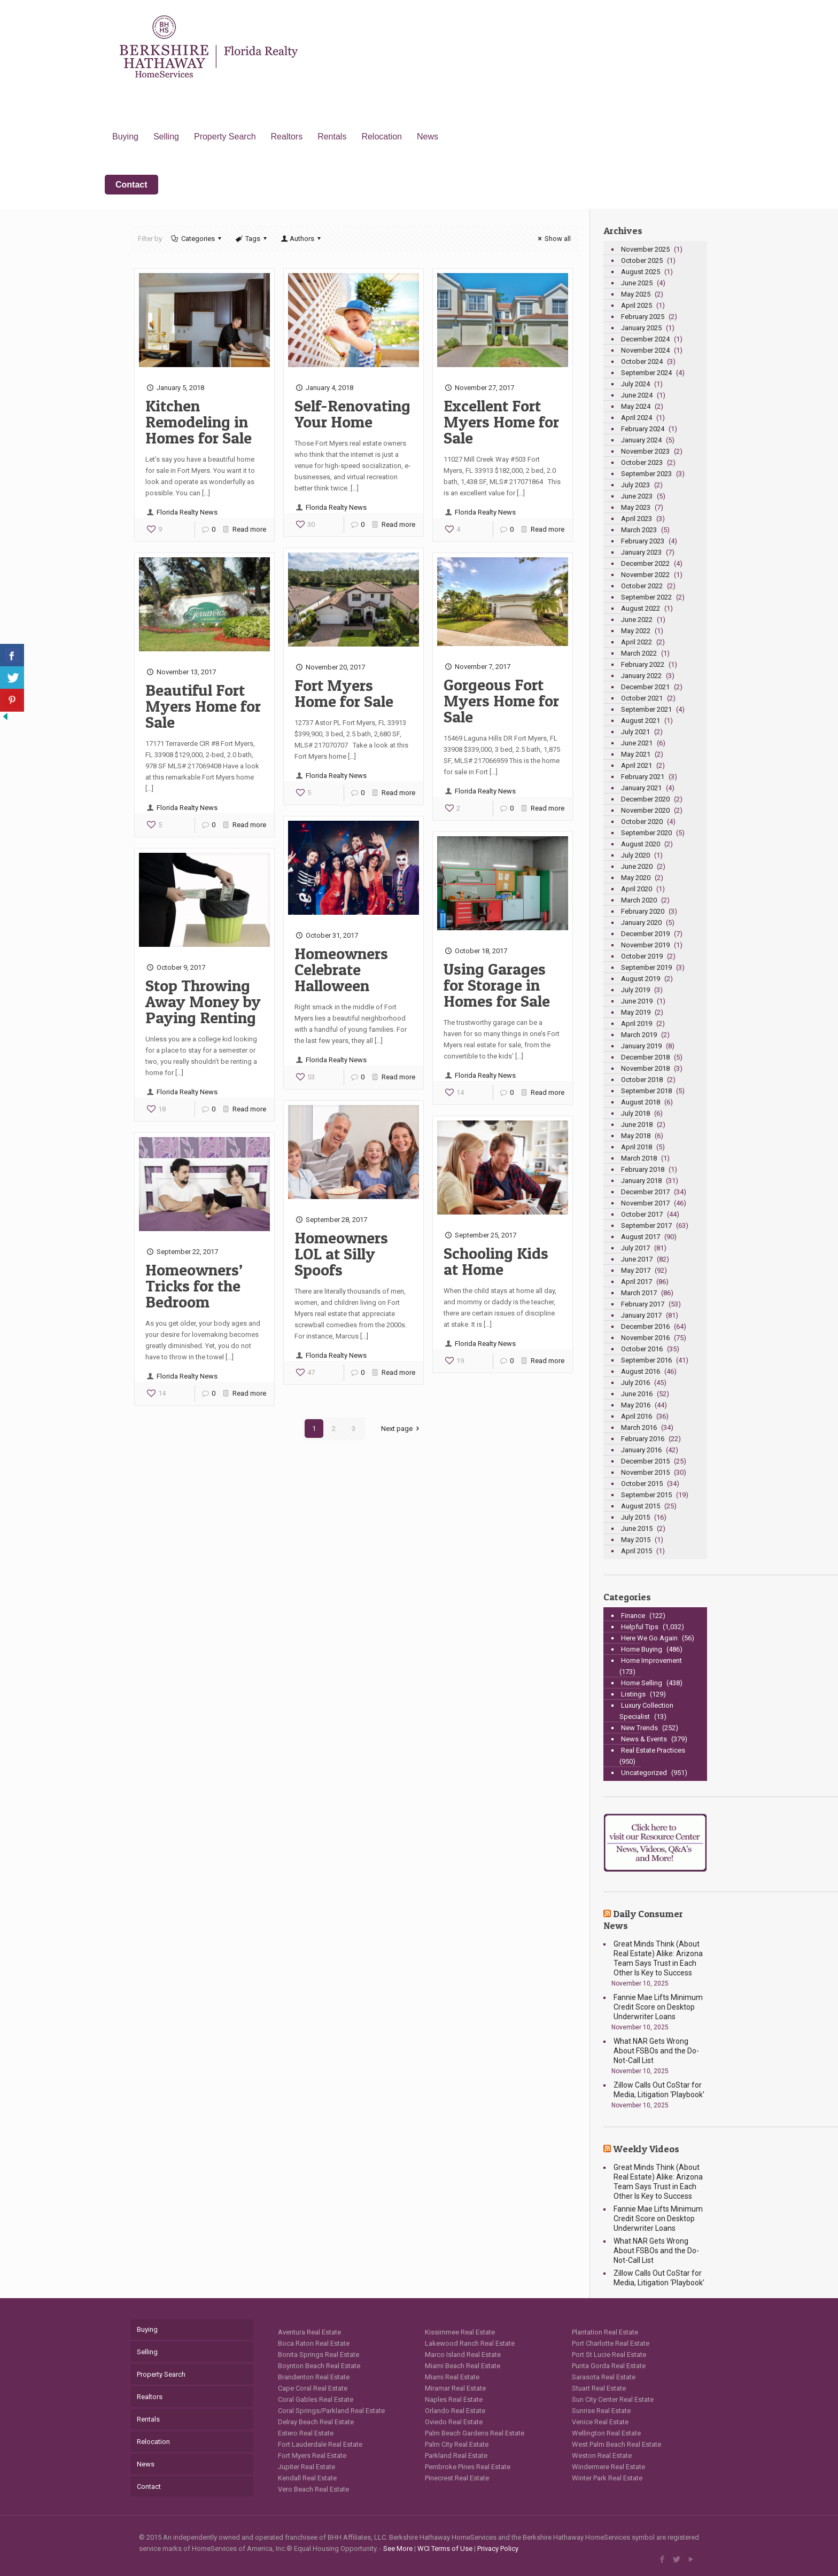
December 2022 (645, 563)
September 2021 (646, 709)
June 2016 (637, 1394)
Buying (147, 2329)
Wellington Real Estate (606, 2433)
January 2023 (641, 552)
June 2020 (637, 866)
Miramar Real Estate (455, 2388)
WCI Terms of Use (444, 2548)
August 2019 (640, 979)
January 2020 (641, 923)
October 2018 (642, 1080)
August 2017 (640, 1237)
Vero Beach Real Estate (313, 2489)
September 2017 (646, 1225)
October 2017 (642, 1214)
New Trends (639, 1728)
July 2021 (635, 732)
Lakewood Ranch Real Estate (470, 2343)
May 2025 (635, 294)
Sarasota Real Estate (603, 2377)
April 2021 (636, 765)
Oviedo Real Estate (454, 2422)
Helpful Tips (639, 1627)
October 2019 (642, 956)
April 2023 (636, 519)
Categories (197, 239)
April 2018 (636, 1147)
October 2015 (642, 1484)
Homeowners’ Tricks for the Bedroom (194, 1285)
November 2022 (645, 575)
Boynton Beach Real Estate (319, 2366)
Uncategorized (644, 1773)
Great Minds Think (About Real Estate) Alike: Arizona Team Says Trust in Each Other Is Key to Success (658, 1958)
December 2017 (645, 1192)
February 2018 (642, 1169)
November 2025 (645, 249)
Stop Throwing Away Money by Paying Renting (203, 1001)
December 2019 (645, 934)
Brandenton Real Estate (314, 2377)
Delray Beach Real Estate (316, 2422)
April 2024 (636, 418)
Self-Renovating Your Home (352, 413)
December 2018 (645, 1057)
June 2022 (637, 620)
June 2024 (637, 395)
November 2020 (645, 810)
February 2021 (642, 777)
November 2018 (645, 1068)
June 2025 (637, 283)
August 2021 (640, 721)
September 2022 (646, 597)
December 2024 (645, 339)
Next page (401, 1429)
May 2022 (635, 631)
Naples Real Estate (454, 2399)
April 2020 (636, 889)
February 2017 (642, 1304)
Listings (633, 1694)
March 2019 (639, 1035)
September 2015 (646, 1495)
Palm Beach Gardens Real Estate (474, 2433)
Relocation (153, 2442)
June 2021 (637, 743)
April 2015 (636, 1551)
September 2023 (646, 474)
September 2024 (646, 373)
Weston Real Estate (602, 2456)
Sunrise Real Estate (601, 2411)
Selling (147, 2352)
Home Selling (641, 1683)
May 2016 (635, 1405)
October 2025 (642, 260)
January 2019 (641, 1046)
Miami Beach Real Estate (462, 2366)
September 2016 (646, 1360)
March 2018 (639, 1158)
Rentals (148, 2419)
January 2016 (641, 1450)
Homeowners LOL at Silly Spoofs (341, 1253)
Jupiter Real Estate (306, 2467)
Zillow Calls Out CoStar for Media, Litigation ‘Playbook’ (659, 2090)
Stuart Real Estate (599, 2388)
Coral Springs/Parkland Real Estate (331, 2411)
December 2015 (645, 1461)
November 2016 (645, 1338)
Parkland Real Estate (456, 2456)
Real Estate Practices (653, 1750)
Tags (252, 239)
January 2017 (641, 1315)
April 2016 (636, 1416)
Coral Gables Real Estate (315, 2399)
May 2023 (635, 507)
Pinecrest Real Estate (457, 2478)
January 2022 (641, 676)
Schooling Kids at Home (496, 1261)
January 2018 (641, 1181)
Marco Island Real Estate (463, 2355)
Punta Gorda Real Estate (609, 2366)
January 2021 (641, 788)
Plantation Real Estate (605, 2332)
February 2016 (642, 1439)
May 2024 (635, 406)
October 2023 (642, 462)
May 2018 (635, 1136)
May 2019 (635, 1012)
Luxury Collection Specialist (646, 1711)
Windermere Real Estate (608, 2467)
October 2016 (642, 1349)
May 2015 (635, 1540)
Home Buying (641, 1649)
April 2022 (636, 642)
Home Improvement (651, 1660)
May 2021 (635, 754)
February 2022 (642, 664)
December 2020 (645, 799)
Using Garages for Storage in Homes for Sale (497, 984)
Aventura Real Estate (309, 2332)
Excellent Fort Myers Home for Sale (501, 421)
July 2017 (635, 1248)
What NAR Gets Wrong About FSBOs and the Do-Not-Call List (656, 2051)
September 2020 (646, 833)
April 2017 (636, 1282)
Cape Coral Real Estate (312, 2388)
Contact (149, 2486)
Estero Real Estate (305, 2433)
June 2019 (637, 1001)
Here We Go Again (649, 1638)
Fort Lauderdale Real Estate (320, 2444)
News (145, 2464)
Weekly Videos (646, 2148)
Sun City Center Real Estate (613, 2399)
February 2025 (642, 317)
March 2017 (639, 1293)
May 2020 (635, 878)
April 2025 (636, 305)
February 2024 (642, 429)
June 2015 (637, 1528)
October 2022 (642, 586)
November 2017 (645, 1203)
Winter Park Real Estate (607, 2478)
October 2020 (642, 822)
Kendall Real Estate (307, 2478)
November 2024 (645, 350)
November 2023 (645, 451)
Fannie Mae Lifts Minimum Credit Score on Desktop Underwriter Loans (658, 2007)
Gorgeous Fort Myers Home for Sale (501, 700)
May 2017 (635, 1270)
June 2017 (637, 1259)
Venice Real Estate (600, 2422)
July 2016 (635, 1383)
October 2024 (642, 361)
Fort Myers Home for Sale (343, 693)
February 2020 (642, 911)
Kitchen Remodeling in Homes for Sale (198, 421)
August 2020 (640, 844)
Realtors (149, 2397)
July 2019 (635, 990)
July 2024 (635, 384)
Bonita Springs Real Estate (318, 2355)
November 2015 (645, 1472)
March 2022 (639, 653)
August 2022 (640, 608)
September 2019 (646, 967)
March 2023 (639, 530)
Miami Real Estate (452, 2377)
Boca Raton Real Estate (314, 2343)
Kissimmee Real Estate (460, 2332)
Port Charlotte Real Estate (610, 2343)
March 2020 (639, 900)
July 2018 (635, 1113)
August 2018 (640, 1102)
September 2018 (646, 1091)
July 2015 (635, 1517)
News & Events (644, 1739)
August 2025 (640, 272)
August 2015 (640, 1506)
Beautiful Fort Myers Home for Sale (203, 705)
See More (398, 2548)
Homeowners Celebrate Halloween (341, 969)
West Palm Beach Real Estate (616, 2444)
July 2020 (635, 855)
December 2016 (645, 1326)
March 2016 (639, 1427)
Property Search (161, 2374)
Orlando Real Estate (455, 2411)
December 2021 (645, 687)
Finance (633, 1616)
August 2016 (640, 1371)
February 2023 (642, 541)
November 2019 (645, 945)
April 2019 (636, 1023)
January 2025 (641, 328)
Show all (553, 239)
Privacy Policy (497, 2548)
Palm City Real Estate (456, 2444)
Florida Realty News (187, 512)
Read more (249, 529)
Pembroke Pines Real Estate (467, 2467)
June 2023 (637, 496)
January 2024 (641, 440)
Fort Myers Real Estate (312, 2456)
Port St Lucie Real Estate (609, 2355)
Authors (301, 239)
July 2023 (635, 485)
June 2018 (637, 1124)
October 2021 (642, 698)
